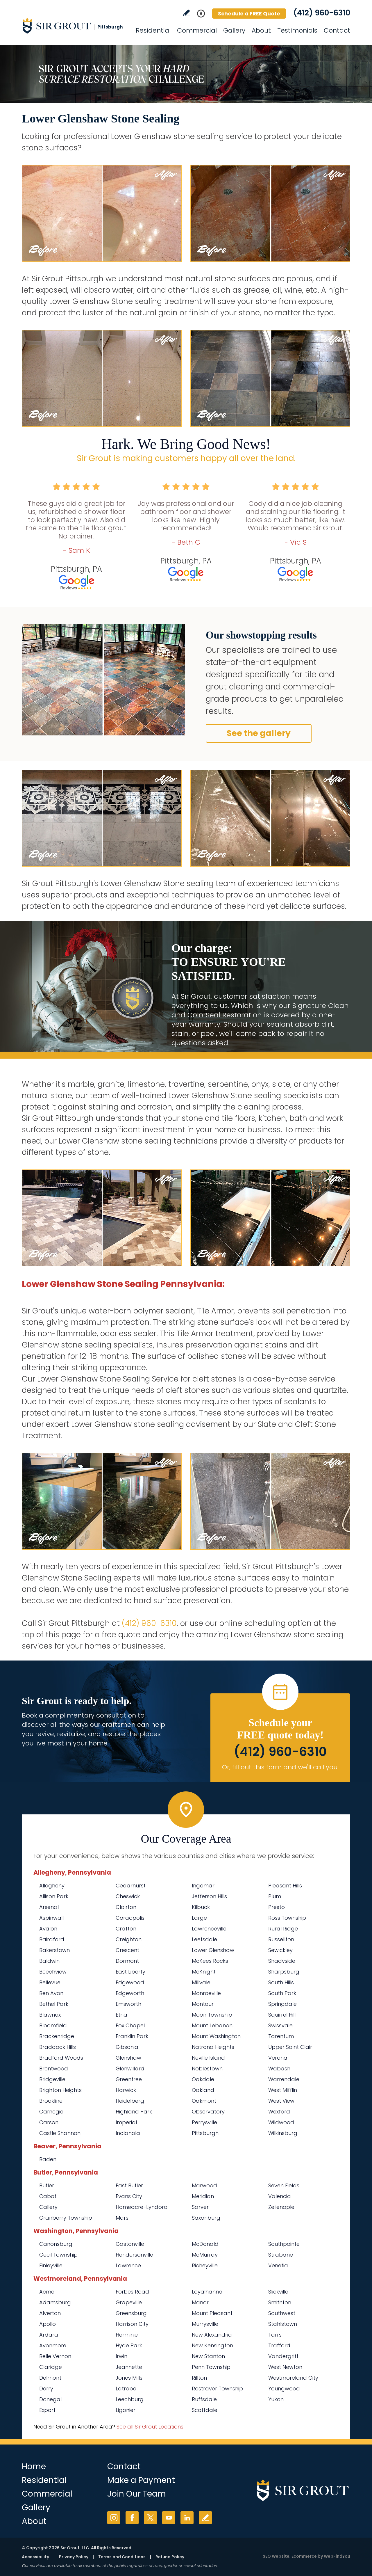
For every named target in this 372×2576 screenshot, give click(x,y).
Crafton (126, 1928)
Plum (274, 1896)
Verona (277, 2057)
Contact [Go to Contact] (337, 30)
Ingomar (203, 1885)
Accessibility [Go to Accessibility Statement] (35, 2557)
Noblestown (207, 2068)
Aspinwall (51, 1917)
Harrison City (132, 2324)
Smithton (279, 2302)
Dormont (127, 1961)
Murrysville (205, 2324)
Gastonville (130, 2244)
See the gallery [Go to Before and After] (259, 733)
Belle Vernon (55, 2356)
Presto (276, 1907)
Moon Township (212, 2014)
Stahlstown (282, 2324)
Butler (46, 2185)
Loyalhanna (207, 2291)
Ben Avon (51, 1993)
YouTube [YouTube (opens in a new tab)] (168, 2517)
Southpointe (284, 2244)
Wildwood (281, 2122)
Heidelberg (130, 2100)
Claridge (50, 2367)
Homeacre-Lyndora (142, 2207)
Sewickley (280, 1950)
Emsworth (128, 2004)
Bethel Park (53, 2004)
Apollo (47, 2324)
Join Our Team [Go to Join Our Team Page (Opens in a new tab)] (136, 2493)
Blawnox (50, 2014)
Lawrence (128, 2265)
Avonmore (52, 2345)
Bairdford (51, 1939)
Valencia (279, 2196)
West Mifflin (282, 2090)
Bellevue (49, 1982)
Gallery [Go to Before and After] (234, 30)
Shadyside (281, 1961)
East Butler (129, 2185)
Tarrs (275, 2334)
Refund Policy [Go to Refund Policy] (169, 2557)
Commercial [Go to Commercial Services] (197, 30)
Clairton (126, 1907)
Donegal (50, 2399)
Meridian (203, 2196)
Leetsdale (204, 1939)
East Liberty (130, 1971)
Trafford (279, 2345)
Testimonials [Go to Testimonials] (297, 30)
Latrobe (126, 2388)
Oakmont (204, 2100)
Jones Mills (129, 2377)
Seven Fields (283, 2185)
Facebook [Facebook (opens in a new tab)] (132, 2517)
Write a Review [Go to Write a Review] (186, 13)
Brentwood (53, 2068)
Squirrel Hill (282, 2014)
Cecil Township (58, 2254)
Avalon (48, 1928)
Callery (48, 2207)
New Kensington (212, 2345)
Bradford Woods (61, 2057)
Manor (200, 2302)
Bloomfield (53, 2025)
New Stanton (208, 2356)
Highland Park (134, 2111)
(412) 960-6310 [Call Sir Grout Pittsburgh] (321, 13)
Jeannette (129, 2367)
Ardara (48, 2334)
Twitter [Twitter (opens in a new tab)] (150, 2517)
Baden (47, 2159)
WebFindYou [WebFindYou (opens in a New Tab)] (337, 2556)
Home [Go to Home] (34, 2466)
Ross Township (287, 1917)
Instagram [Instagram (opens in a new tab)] (113, 2517)
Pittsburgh (205, 2133)
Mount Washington (216, 2036)
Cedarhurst (131, 1885)
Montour (203, 2004)
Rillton (199, 2377)
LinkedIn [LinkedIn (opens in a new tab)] (187, 2517)
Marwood (204, 2185)
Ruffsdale (204, 2399)
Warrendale (283, 2079)
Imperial (126, 2122)
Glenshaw (128, 2057)
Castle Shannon (60, 2133)
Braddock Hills (57, 2047)
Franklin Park (132, 2036)
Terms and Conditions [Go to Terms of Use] (122, 2557)
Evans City (129, 2196)
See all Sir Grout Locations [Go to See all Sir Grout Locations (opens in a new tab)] (150, 2426)
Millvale (201, 1982)
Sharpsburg (283, 1971)
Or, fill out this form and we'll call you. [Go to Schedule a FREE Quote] (280, 1767)
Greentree (129, 2079)
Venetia (278, 2265)
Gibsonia (127, 2047)
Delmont (50, 2377)
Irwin (121, 2356)
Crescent (127, 1950)
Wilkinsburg (282, 2133)
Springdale (282, 2004)
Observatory (208, 2111)
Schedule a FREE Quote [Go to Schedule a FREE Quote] (249, 13)
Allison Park (53, 1896)
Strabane (280, 2254)
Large (199, 1917)
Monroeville (206, 1993)
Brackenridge (56, 2036)
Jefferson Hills (209, 1896)
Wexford (279, 2111)
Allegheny (52, 1885)
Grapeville (129, 2302)
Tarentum (281, 2036)
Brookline (50, 2100)
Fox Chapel (130, 2025)
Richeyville (205, 2265)
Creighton (129, 1939)
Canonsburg (55, 2244)
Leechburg (130, 2399)
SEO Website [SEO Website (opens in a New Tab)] (276, 2556)
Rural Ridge (283, 1928)
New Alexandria (212, 2334)
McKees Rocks (210, 1961)
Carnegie (51, 2111)
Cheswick (128, 1896)
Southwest (281, 2313)
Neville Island (208, 2057)
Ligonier (125, 2410)
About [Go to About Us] (261, 30)
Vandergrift (283, 2356)
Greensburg (131, 2313)
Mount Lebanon (212, 2025)
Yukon (276, 2399)
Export (47, 2410)
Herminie (127, 2334)
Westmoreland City (293, 2377)
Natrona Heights (213, 2047)
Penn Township (211, 2367)
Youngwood (284, 2388)
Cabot (47, 2196)
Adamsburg (55, 2302)
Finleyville (50, 2265)
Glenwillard (130, 2068)
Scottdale (204, 2410)
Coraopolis (130, 1917)
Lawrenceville (209, 1928)
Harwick (126, 2090)
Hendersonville (134, 2254)
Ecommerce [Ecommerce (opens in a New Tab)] (304, 2556)
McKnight (204, 1971)
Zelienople (281, 2207)
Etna (121, 2014)
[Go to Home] (74, 25)
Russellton (281, 1939)
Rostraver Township (217, 2388)
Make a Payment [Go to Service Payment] (141, 2480)
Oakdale (203, 2079)
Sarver (200, 2207)
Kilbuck (201, 1907)
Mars (122, 2217)
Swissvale (280, 2025)
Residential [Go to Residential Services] (153, 30)
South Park (282, 1993)
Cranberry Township (65, 2217)
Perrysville (204, 2122)
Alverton (50, 2313)
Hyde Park (129, 2345)
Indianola (128, 2133)
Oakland (203, 2090)
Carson (48, 2122)
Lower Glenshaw (213, 1950)
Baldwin (49, 1961)
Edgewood (130, 1982)
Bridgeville (52, 2079)
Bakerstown (54, 1950)
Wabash (279, 2068)
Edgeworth (130, 1993)
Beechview (53, 1971)
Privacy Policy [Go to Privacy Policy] (73, 2557)
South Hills (281, 1982)
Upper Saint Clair (290, 2047)
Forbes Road (132, 2291)
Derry (46, 2388)
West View (281, 2100)
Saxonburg (206, 2217)
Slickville (278, 2291)
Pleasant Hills (285, 1885)
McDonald (205, 2244)
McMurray (205, 2254)
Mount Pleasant (212, 2313)
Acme (46, 2291)
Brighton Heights (60, 2090)
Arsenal (49, 1907)
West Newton (285, 2367)
